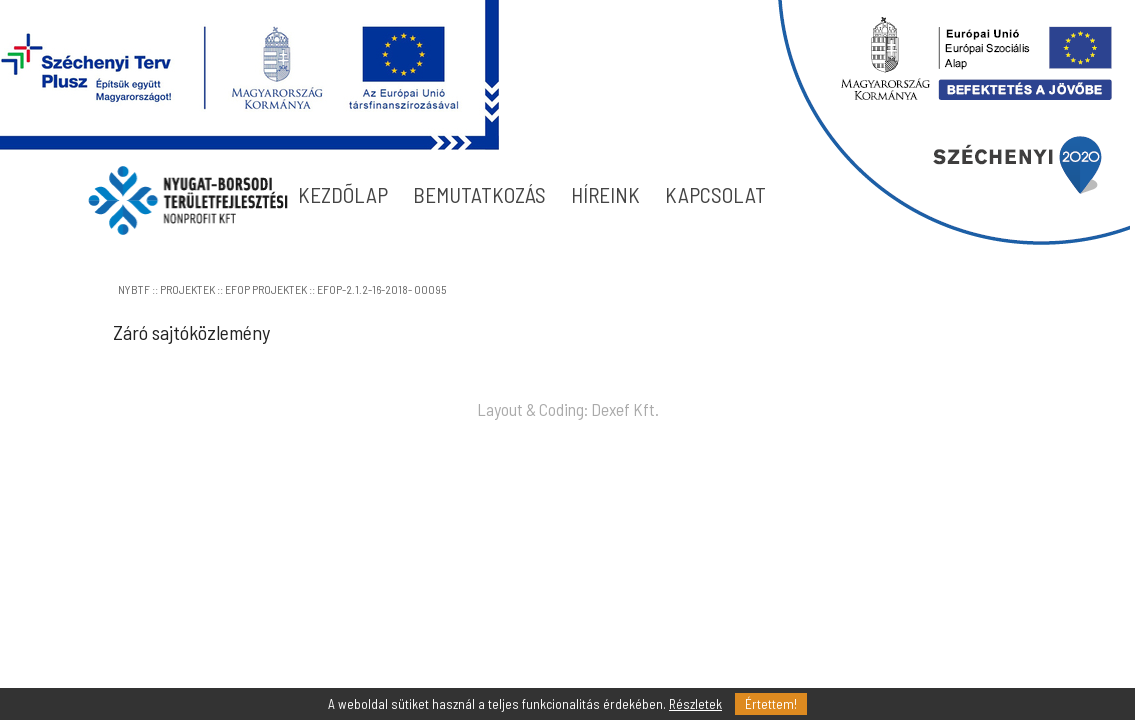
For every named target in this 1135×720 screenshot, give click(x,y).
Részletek (695, 704)
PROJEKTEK (187, 289)
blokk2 (954, 122)
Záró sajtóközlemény (191, 332)
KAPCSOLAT (715, 194)
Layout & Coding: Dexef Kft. (568, 409)
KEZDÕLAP (343, 194)
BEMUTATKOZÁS (479, 194)
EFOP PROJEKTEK (266, 289)
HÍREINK (605, 194)
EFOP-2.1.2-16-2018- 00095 (381, 289)
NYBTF (134, 289)
